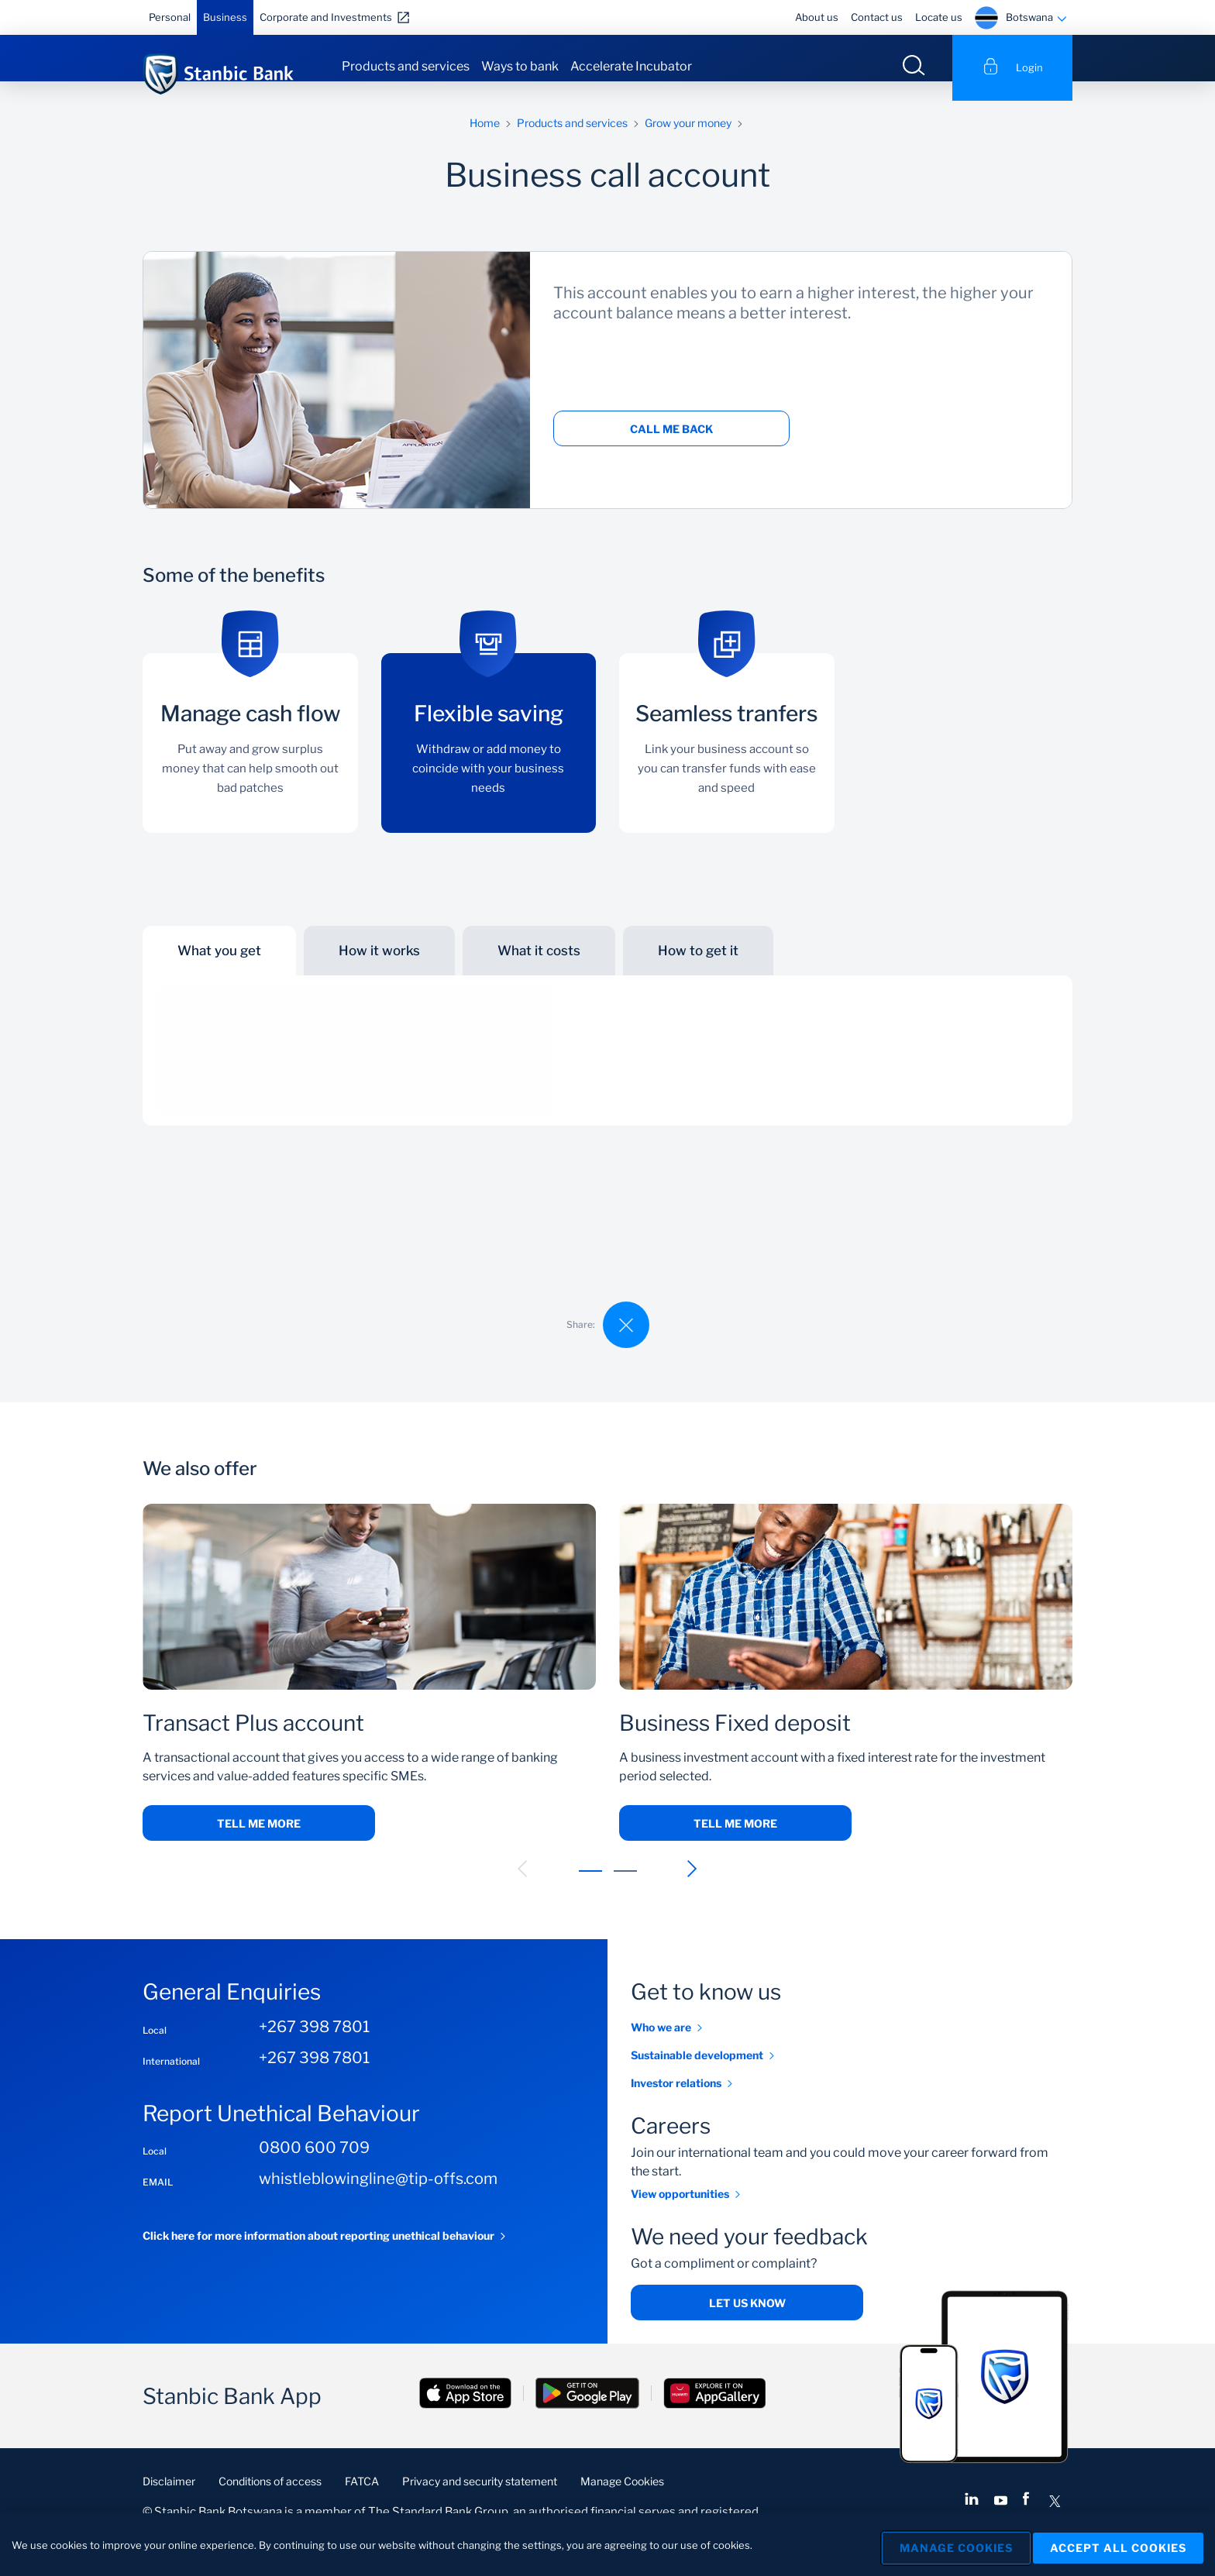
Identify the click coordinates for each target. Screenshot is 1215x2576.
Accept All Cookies (1118, 2544)
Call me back (671, 448)
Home (485, 141)
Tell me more (259, 1842)
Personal (170, 17)
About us (816, 17)
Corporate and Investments (326, 17)
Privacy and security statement (479, 2500)
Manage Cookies (622, 2500)
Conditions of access (270, 2500)
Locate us (938, 17)
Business (225, 17)
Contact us (877, 17)
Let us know (747, 2322)
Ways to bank (520, 66)
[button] (523, 1888)
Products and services (406, 66)
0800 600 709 (314, 2167)
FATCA (362, 2500)
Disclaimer (169, 2500)
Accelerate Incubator (631, 66)
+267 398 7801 (314, 2045)
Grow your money (688, 141)
